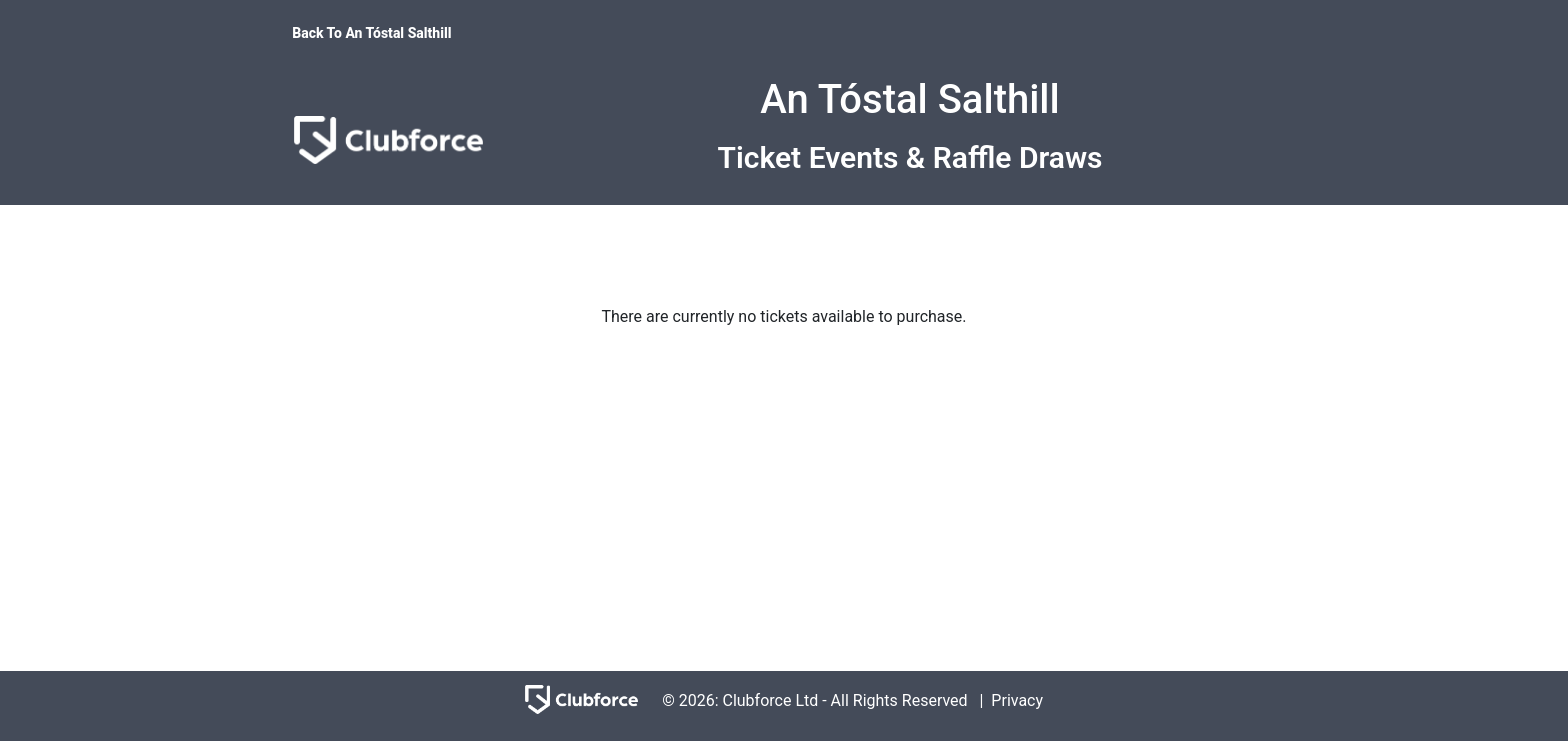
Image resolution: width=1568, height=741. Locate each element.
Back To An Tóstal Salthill (371, 33)
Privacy (1017, 700)
